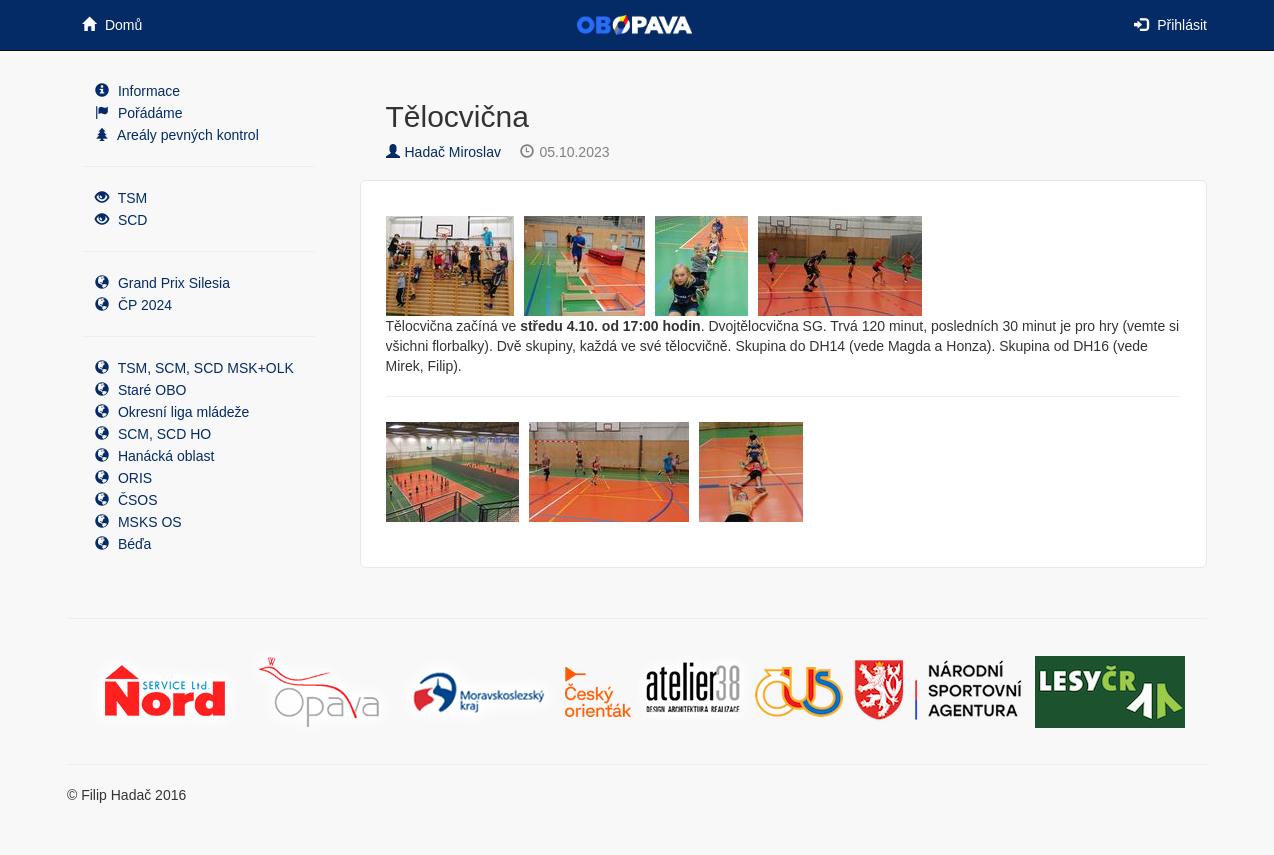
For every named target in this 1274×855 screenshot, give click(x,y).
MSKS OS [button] (138, 522)
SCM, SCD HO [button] (153, 434)
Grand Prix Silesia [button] (162, 283)
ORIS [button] (123, 478)
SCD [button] (121, 220)
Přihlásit (1170, 25)
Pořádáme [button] (138, 113)
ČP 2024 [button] (133, 305)
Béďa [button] (123, 544)
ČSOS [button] (126, 500)
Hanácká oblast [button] (154, 456)
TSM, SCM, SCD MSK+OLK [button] (194, 368)
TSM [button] (121, 198)
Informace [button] (137, 91)
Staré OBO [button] (140, 390)
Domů (112, 25)
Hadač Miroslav (443, 152)
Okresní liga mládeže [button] (172, 412)
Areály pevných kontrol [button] (177, 135)
